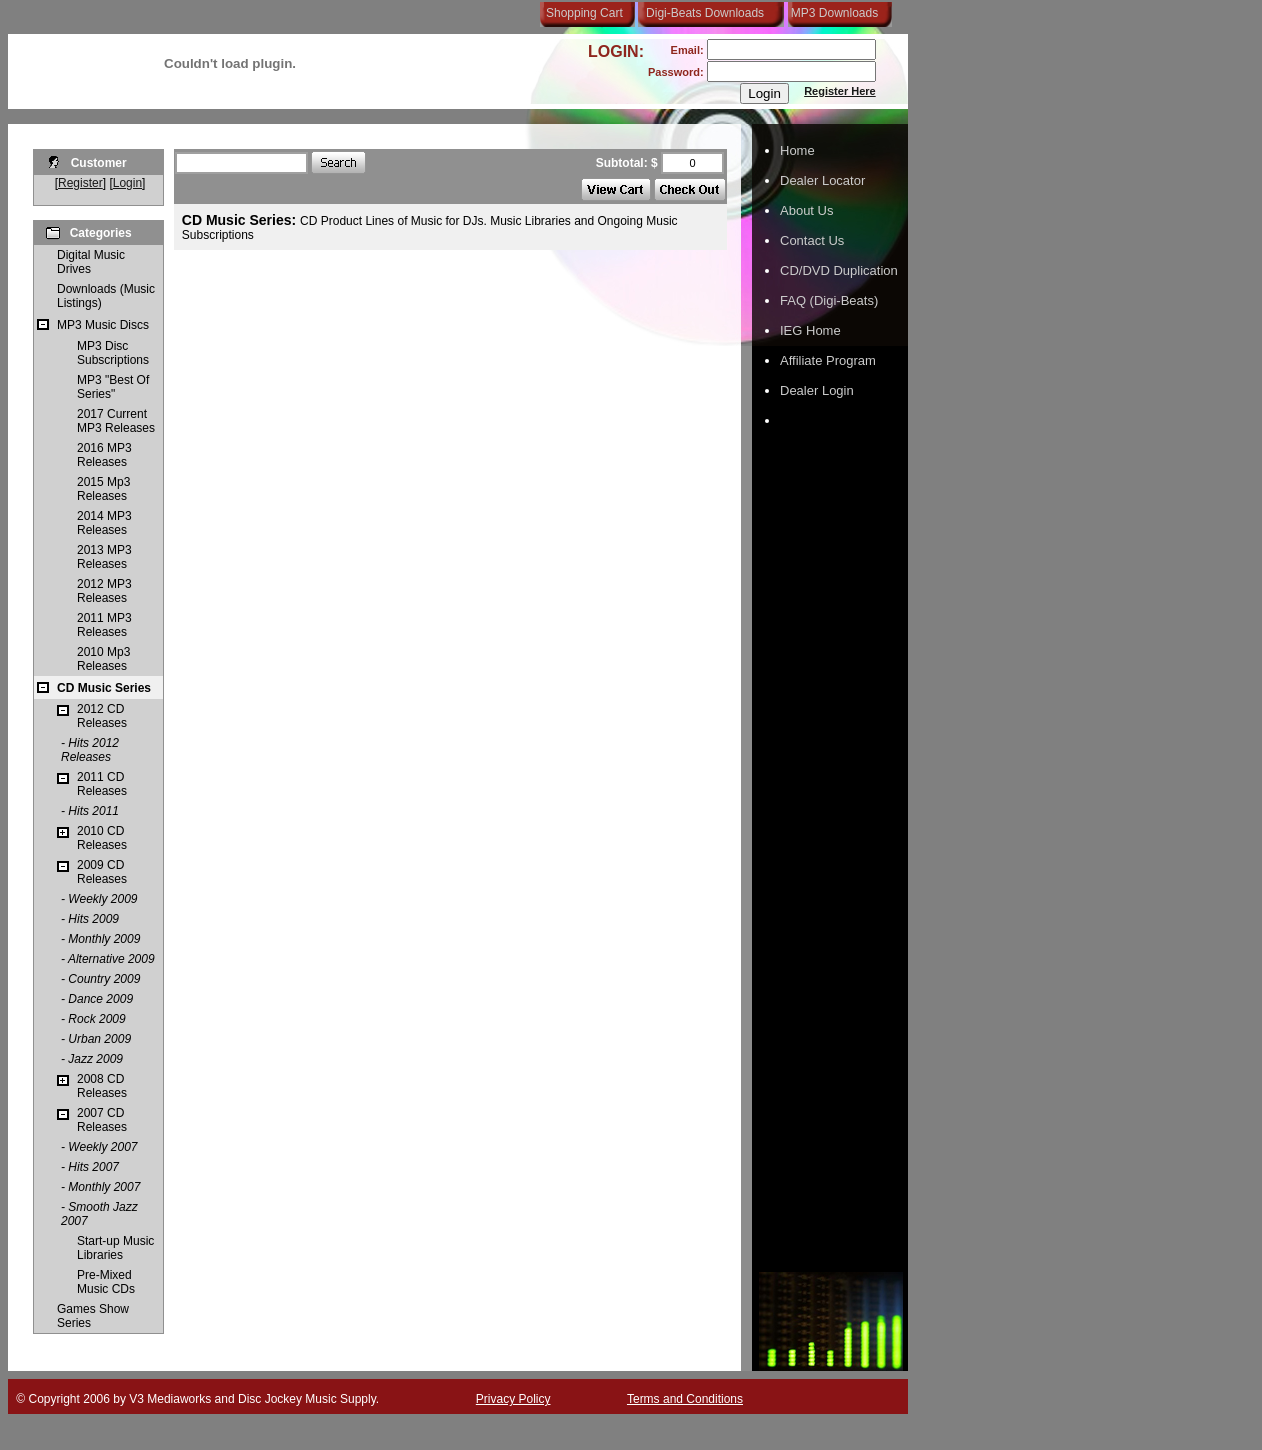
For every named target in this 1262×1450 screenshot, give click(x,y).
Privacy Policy (513, 1399)
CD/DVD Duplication (839, 270)
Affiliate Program (828, 360)
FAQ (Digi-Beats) (829, 300)
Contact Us (812, 240)
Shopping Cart (584, 13)
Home (797, 150)
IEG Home (810, 330)
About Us (806, 210)
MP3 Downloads (831, 13)
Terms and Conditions (685, 1399)
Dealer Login (817, 390)
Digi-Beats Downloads (705, 13)
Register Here (840, 91)
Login (127, 183)
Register (80, 183)
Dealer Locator (822, 180)
